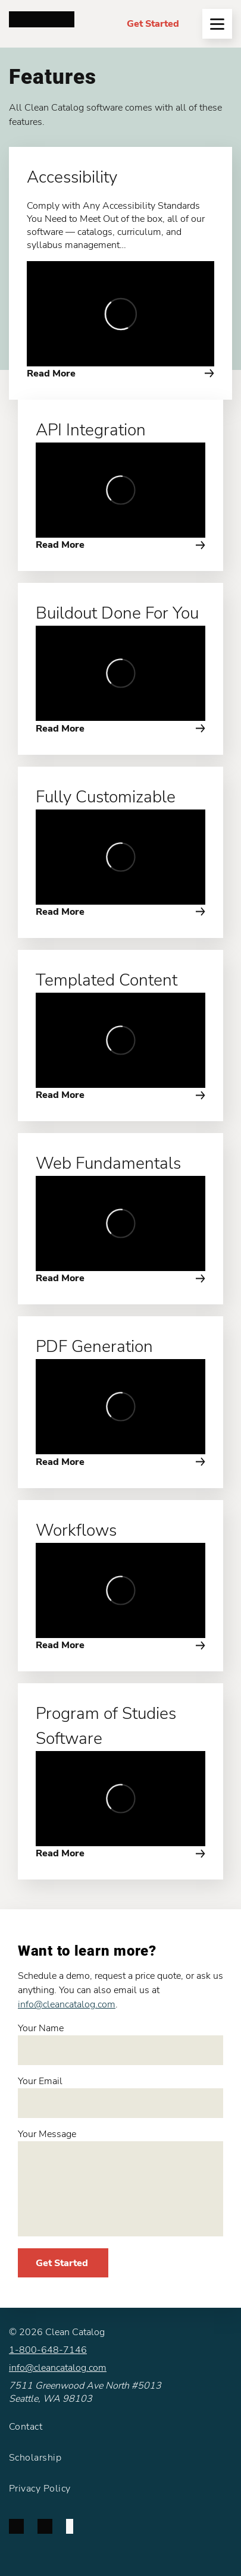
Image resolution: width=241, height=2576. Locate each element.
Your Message (120, 2182)
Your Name (120, 2043)
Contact (25, 2426)
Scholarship (35, 2457)
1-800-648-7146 (48, 2350)
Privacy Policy (40, 2488)
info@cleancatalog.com (66, 2004)
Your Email (120, 2096)
